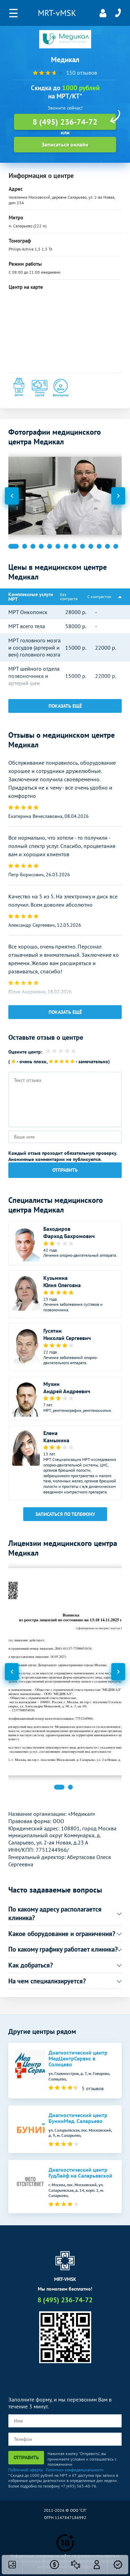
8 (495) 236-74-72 (118, 13)
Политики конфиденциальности (75, 2469)
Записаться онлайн (65, 144)
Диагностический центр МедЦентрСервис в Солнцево (78, 2058)
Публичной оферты (25, 2469)
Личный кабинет (103, 13)
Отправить (65, 1170)
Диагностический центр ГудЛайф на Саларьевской (80, 2173)
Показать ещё (65, 706)
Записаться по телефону (65, 1514)
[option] (65, 495)
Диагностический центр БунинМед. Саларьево (78, 2118)
